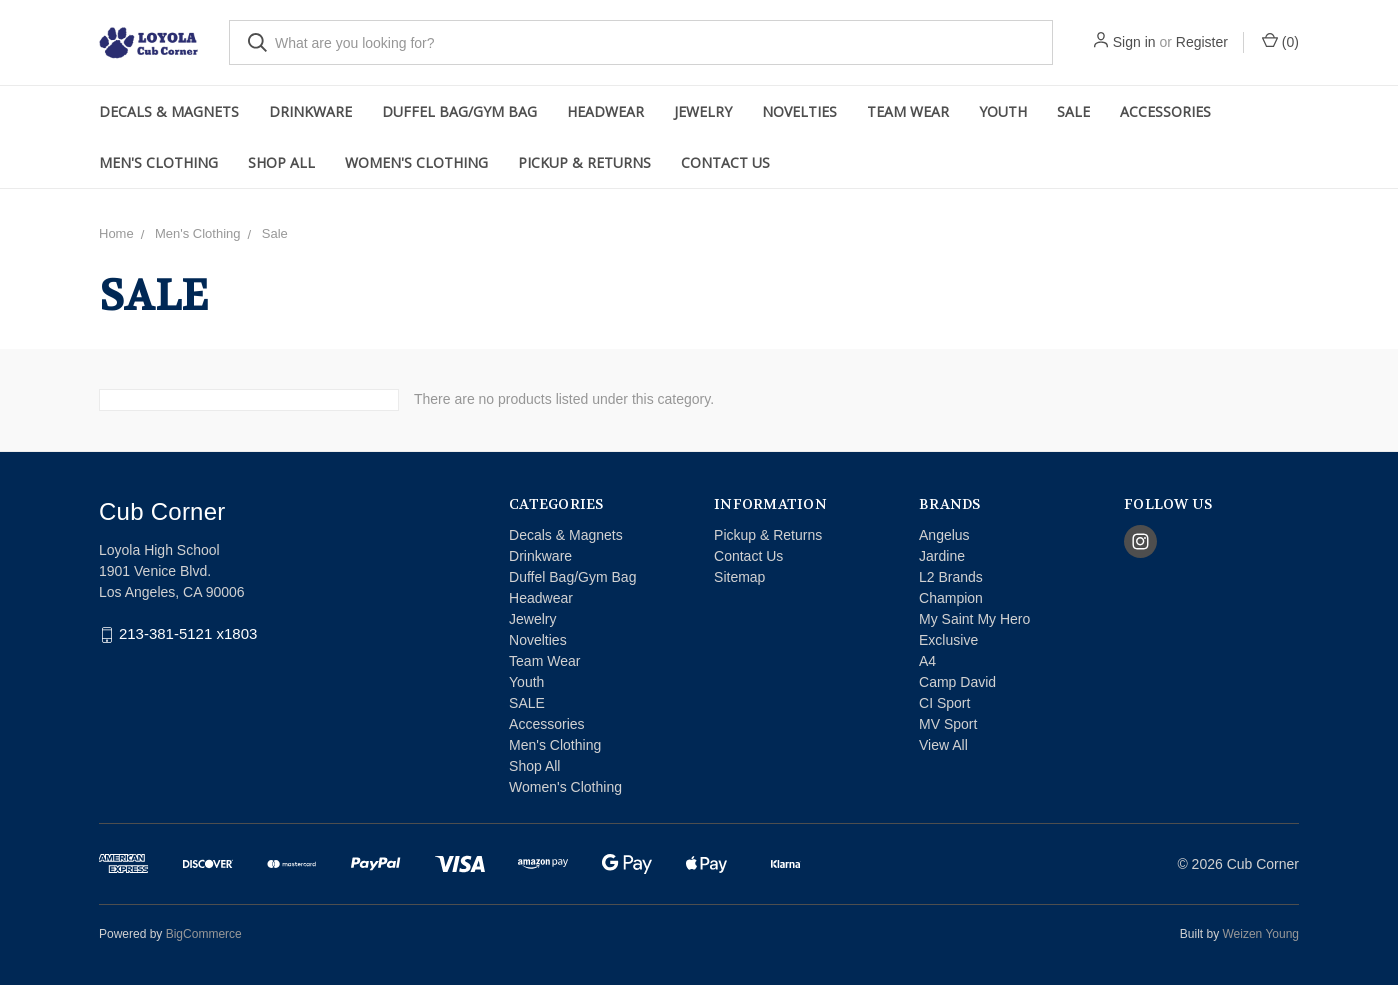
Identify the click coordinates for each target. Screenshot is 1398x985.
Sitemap (739, 577)
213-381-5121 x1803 (188, 634)
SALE (1073, 111)
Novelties (799, 111)
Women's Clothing (416, 162)
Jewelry (703, 111)
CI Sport (944, 703)
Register (1202, 42)
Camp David (957, 682)
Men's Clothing (158, 162)
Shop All (281, 162)
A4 (927, 661)
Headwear (605, 111)
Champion (951, 598)
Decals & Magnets (169, 111)
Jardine (942, 556)
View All (943, 745)
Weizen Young (1260, 934)
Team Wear (908, 111)
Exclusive (948, 640)
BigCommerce (204, 934)
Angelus (944, 535)
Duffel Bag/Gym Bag (459, 111)
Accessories (1165, 111)
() (1280, 41)
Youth (1003, 111)
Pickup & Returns (584, 162)
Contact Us (725, 162)
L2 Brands (951, 577)
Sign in (1134, 42)
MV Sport (948, 724)
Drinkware (310, 111)
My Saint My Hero (974, 619)
